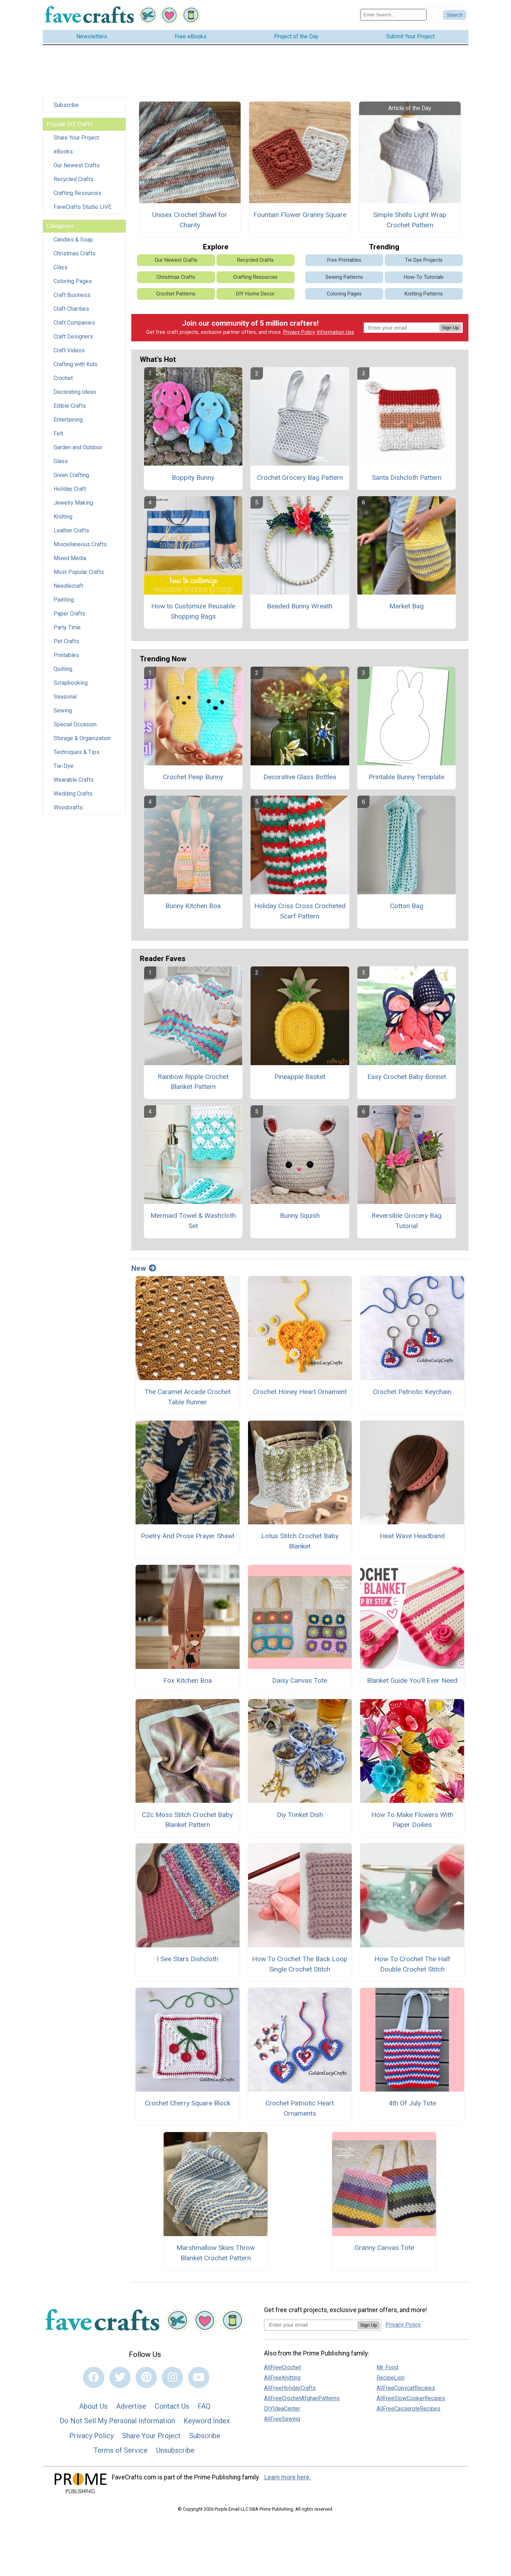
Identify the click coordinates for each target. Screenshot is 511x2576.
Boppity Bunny (193, 477)
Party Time (67, 627)
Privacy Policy (299, 332)
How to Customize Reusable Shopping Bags (193, 611)
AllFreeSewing (282, 2418)
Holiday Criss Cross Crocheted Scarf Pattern (300, 911)
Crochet (63, 378)
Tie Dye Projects (424, 260)
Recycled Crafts (73, 179)
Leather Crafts (71, 530)
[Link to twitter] (120, 2377)
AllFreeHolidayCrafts (290, 2388)
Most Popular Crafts (79, 572)
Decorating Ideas (75, 392)
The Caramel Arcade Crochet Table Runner (187, 1397)
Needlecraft (68, 585)
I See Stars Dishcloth (187, 1959)
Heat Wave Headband (412, 1536)
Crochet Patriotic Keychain (412, 1392)
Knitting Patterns (424, 294)
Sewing (63, 710)
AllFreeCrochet (282, 2367)
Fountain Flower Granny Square (299, 215)
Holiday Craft (70, 489)
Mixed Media (70, 558)
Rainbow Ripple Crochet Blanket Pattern (193, 1082)
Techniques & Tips (76, 752)
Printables (66, 655)
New (143, 1268)
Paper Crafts (69, 613)
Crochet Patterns (176, 294)
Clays (60, 267)
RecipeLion (391, 2377)
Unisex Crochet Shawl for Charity (189, 220)
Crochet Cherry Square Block (187, 2103)
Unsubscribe (175, 2450)
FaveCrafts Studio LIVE (82, 207)
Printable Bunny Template (406, 777)
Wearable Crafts (74, 779)
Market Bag (406, 606)
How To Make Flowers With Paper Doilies (412, 1820)
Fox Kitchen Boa (187, 1680)
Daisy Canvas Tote (299, 1680)
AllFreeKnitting (282, 2377)
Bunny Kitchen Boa (193, 906)
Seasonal (65, 696)
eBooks (63, 151)
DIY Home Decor (255, 294)
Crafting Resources (77, 193)
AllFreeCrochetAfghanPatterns (302, 2398)
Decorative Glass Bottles (299, 777)
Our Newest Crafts (77, 165)
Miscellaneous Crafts (80, 544)
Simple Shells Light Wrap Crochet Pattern (409, 220)
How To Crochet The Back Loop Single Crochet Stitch (299, 1964)
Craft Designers (73, 336)
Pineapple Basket (299, 1077)
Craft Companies (74, 322)
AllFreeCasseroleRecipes (408, 2408)
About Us (93, 2406)
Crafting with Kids (76, 364)
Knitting (63, 516)
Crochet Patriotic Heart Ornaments (299, 2108)
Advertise (131, 2406)
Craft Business (72, 295)
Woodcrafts (68, 807)
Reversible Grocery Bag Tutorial (406, 1220)
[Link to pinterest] (146, 2377)
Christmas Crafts (74, 253)
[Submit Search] (454, 15)
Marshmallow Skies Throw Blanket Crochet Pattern (215, 2253)
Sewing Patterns (344, 277)
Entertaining (68, 419)
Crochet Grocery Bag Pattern (300, 477)
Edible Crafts (70, 405)
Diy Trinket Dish (300, 1815)
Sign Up (450, 327)
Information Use (335, 332)
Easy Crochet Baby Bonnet (406, 1077)
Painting (64, 599)
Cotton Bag (406, 906)
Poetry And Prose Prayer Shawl (187, 1536)
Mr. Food (387, 2367)
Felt (58, 433)
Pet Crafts (66, 641)
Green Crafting (71, 475)
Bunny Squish (300, 1215)
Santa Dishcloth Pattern (406, 477)
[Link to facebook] (93, 2377)
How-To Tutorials (424, 277)
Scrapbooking (71, 682)
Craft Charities (71, 308)
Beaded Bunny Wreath (300, 606)
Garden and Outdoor (78, 447)
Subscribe (66, 105)
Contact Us (172, 2406)
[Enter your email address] (310, 2324)
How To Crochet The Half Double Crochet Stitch (412, 1964)
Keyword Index (206, 2421)
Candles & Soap (73, 239)
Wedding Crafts (73, 793)
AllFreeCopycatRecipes (406, 2388)
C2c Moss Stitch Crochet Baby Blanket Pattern (187, 1820)
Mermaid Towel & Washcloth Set (193, 1220)
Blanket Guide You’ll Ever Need (412, 1680)
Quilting (63, 669)
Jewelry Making (73, 502)
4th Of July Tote (412, 2103)
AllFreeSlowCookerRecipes (411, 2398)
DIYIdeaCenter (282, 2408)
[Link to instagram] (172, 2377)
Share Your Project (76, 137)
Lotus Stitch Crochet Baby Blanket (300, 1541)
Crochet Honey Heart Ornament (300, 1392)
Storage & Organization (82, 738)
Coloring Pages (73, 281)
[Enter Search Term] (393, 15)
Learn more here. (287, 2477)
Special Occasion (75, 724)
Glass (61, 461)
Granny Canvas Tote (384, 2248)
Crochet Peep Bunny (193, 777)
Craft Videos (69, 350)
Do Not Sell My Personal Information (117, 2421)
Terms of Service (121, 2450)
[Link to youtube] (198, 2377)
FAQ (204, 2406)
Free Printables (344, 260)
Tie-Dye (63, 766)
